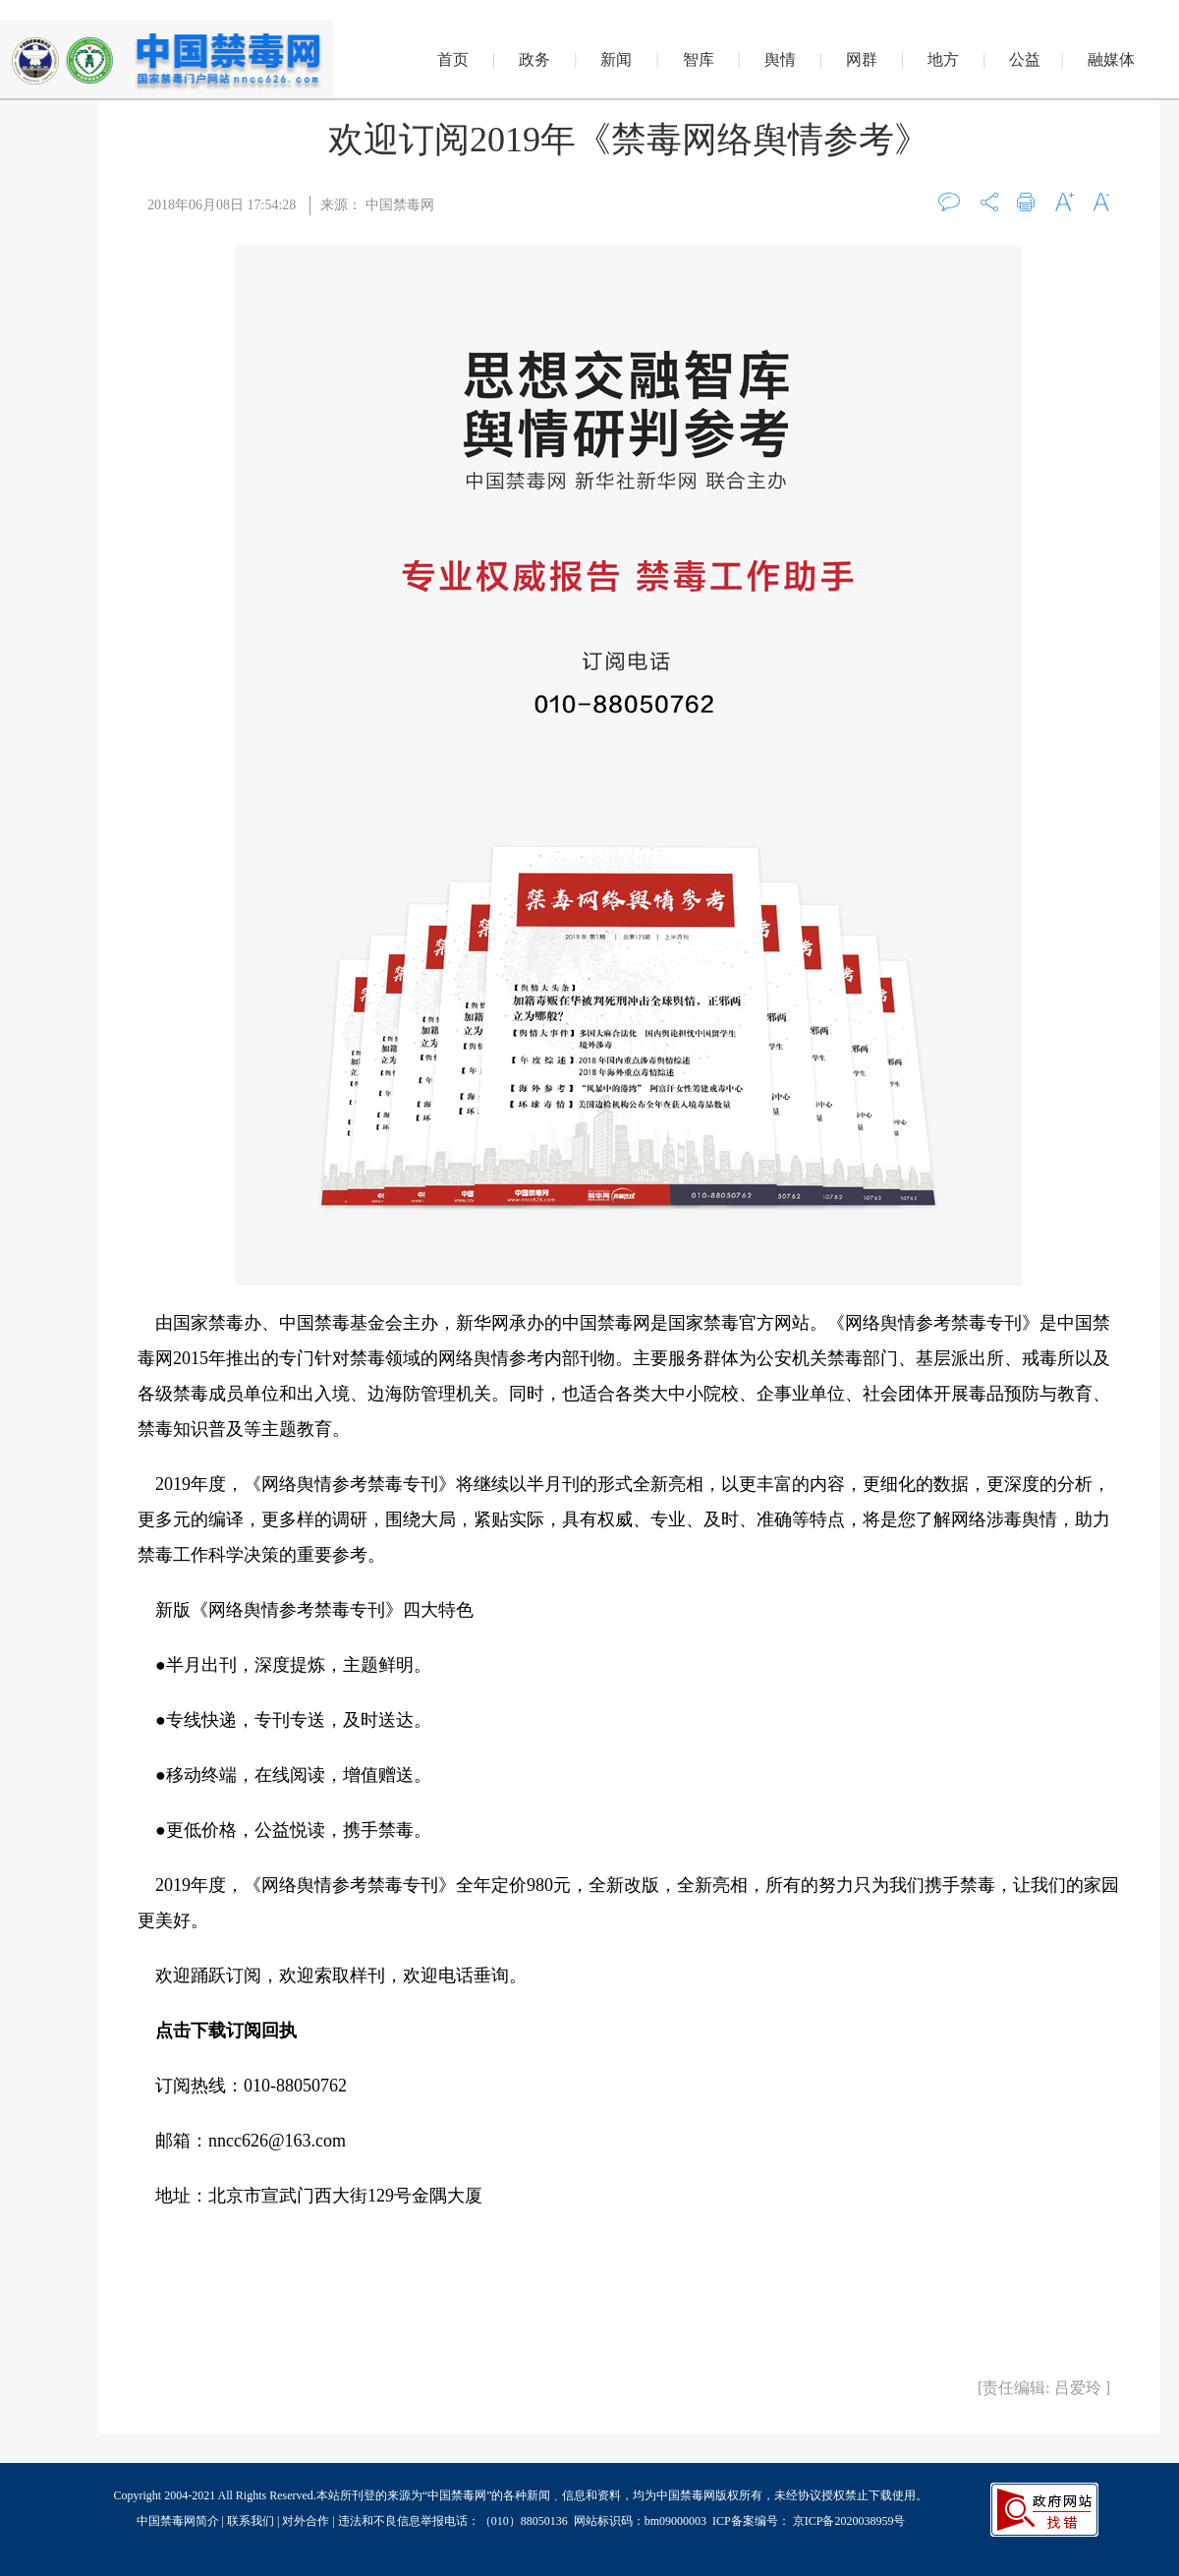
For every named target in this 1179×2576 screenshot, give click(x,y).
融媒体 (1111, 59)
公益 (1024, 59)
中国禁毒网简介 (179, 2521)
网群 (861, 59)
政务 (534, 59)
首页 (453, 59)
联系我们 (250, 2521)
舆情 (780, 59)
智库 (698, 59)
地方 (943, 59)
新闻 (616, 59)
